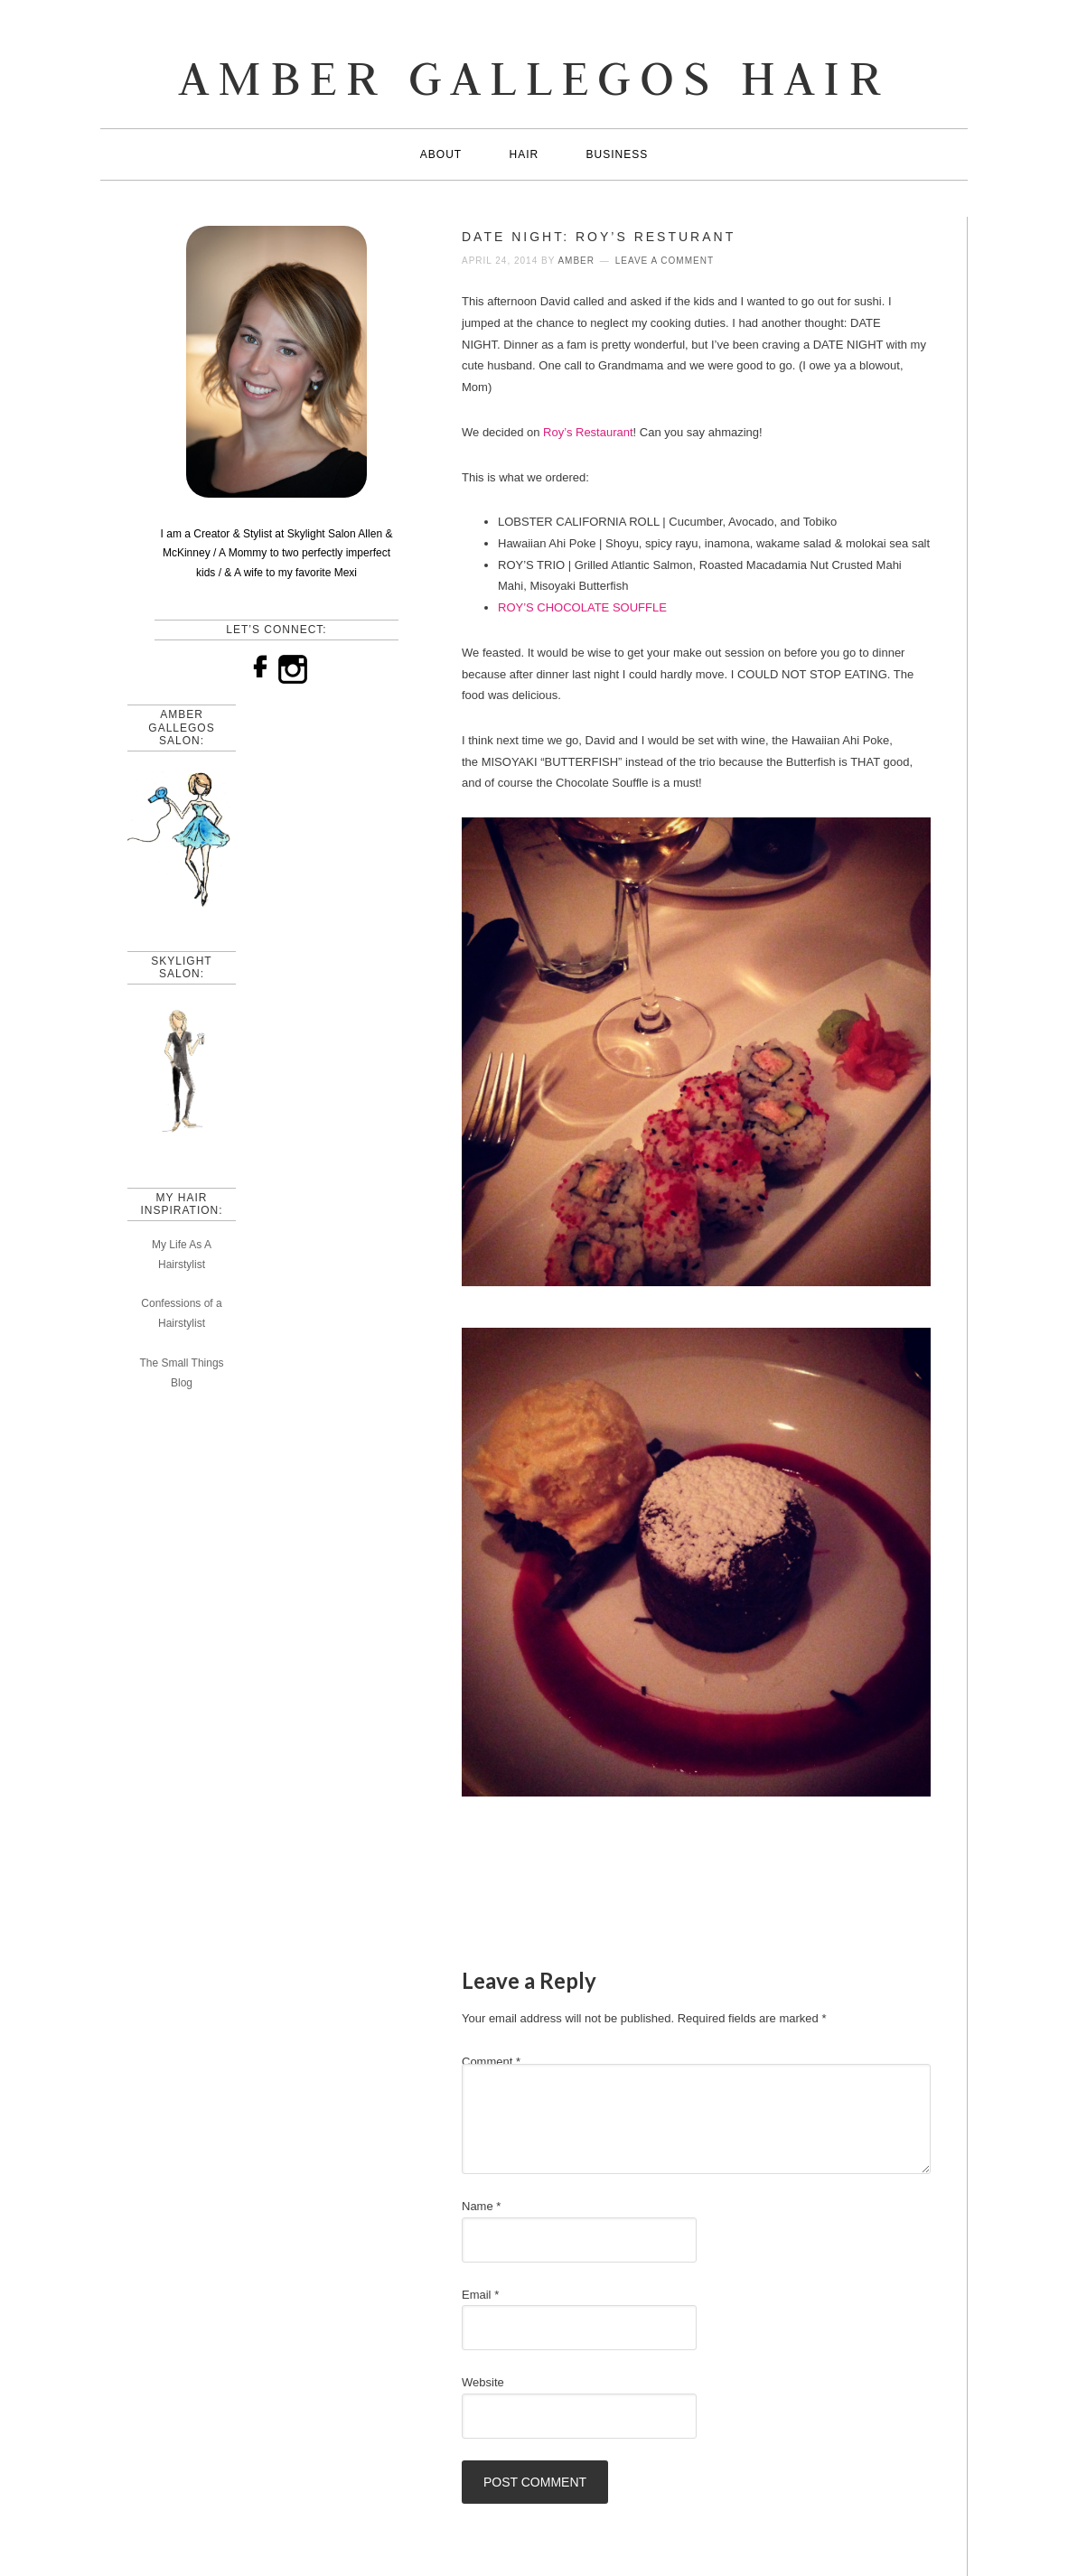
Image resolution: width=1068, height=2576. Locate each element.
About (441, 154)
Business (617, 154)
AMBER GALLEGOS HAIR (534, 77)
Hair (524, 154)
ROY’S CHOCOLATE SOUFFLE (584, 607)
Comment (491, 2061)
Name (481, 2206)
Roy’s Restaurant (587, 432)
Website (483, 2382)
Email (480, 2294)
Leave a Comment (664, 261)
